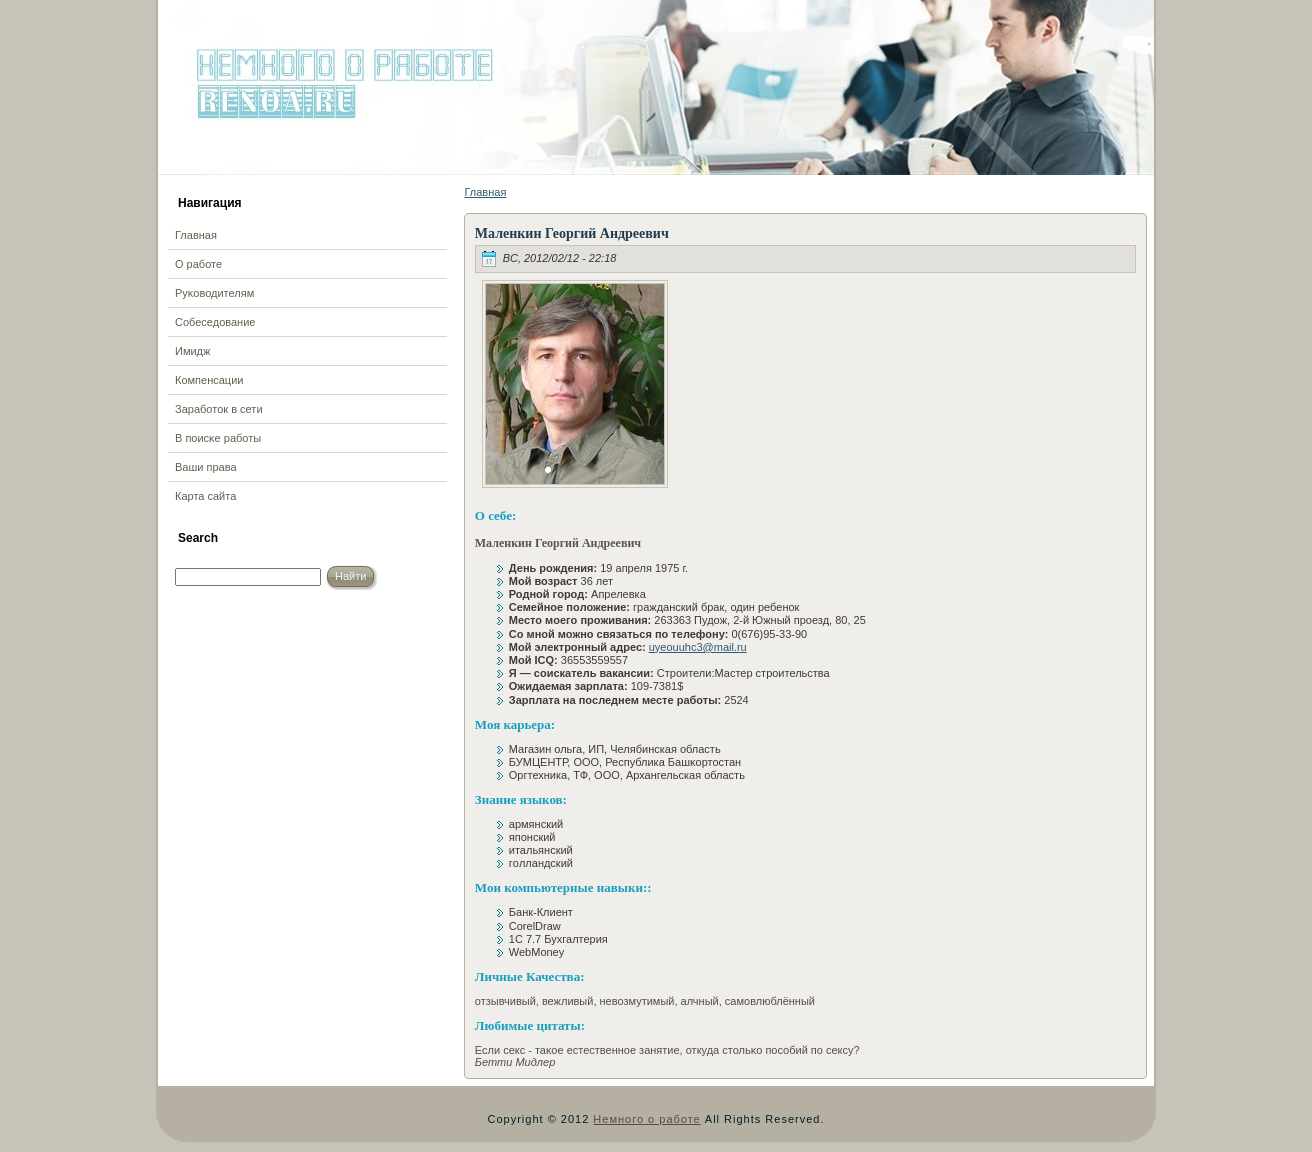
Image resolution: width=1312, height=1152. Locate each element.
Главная (485, 192)
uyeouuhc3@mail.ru (698, 647)
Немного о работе (646, 1119)
